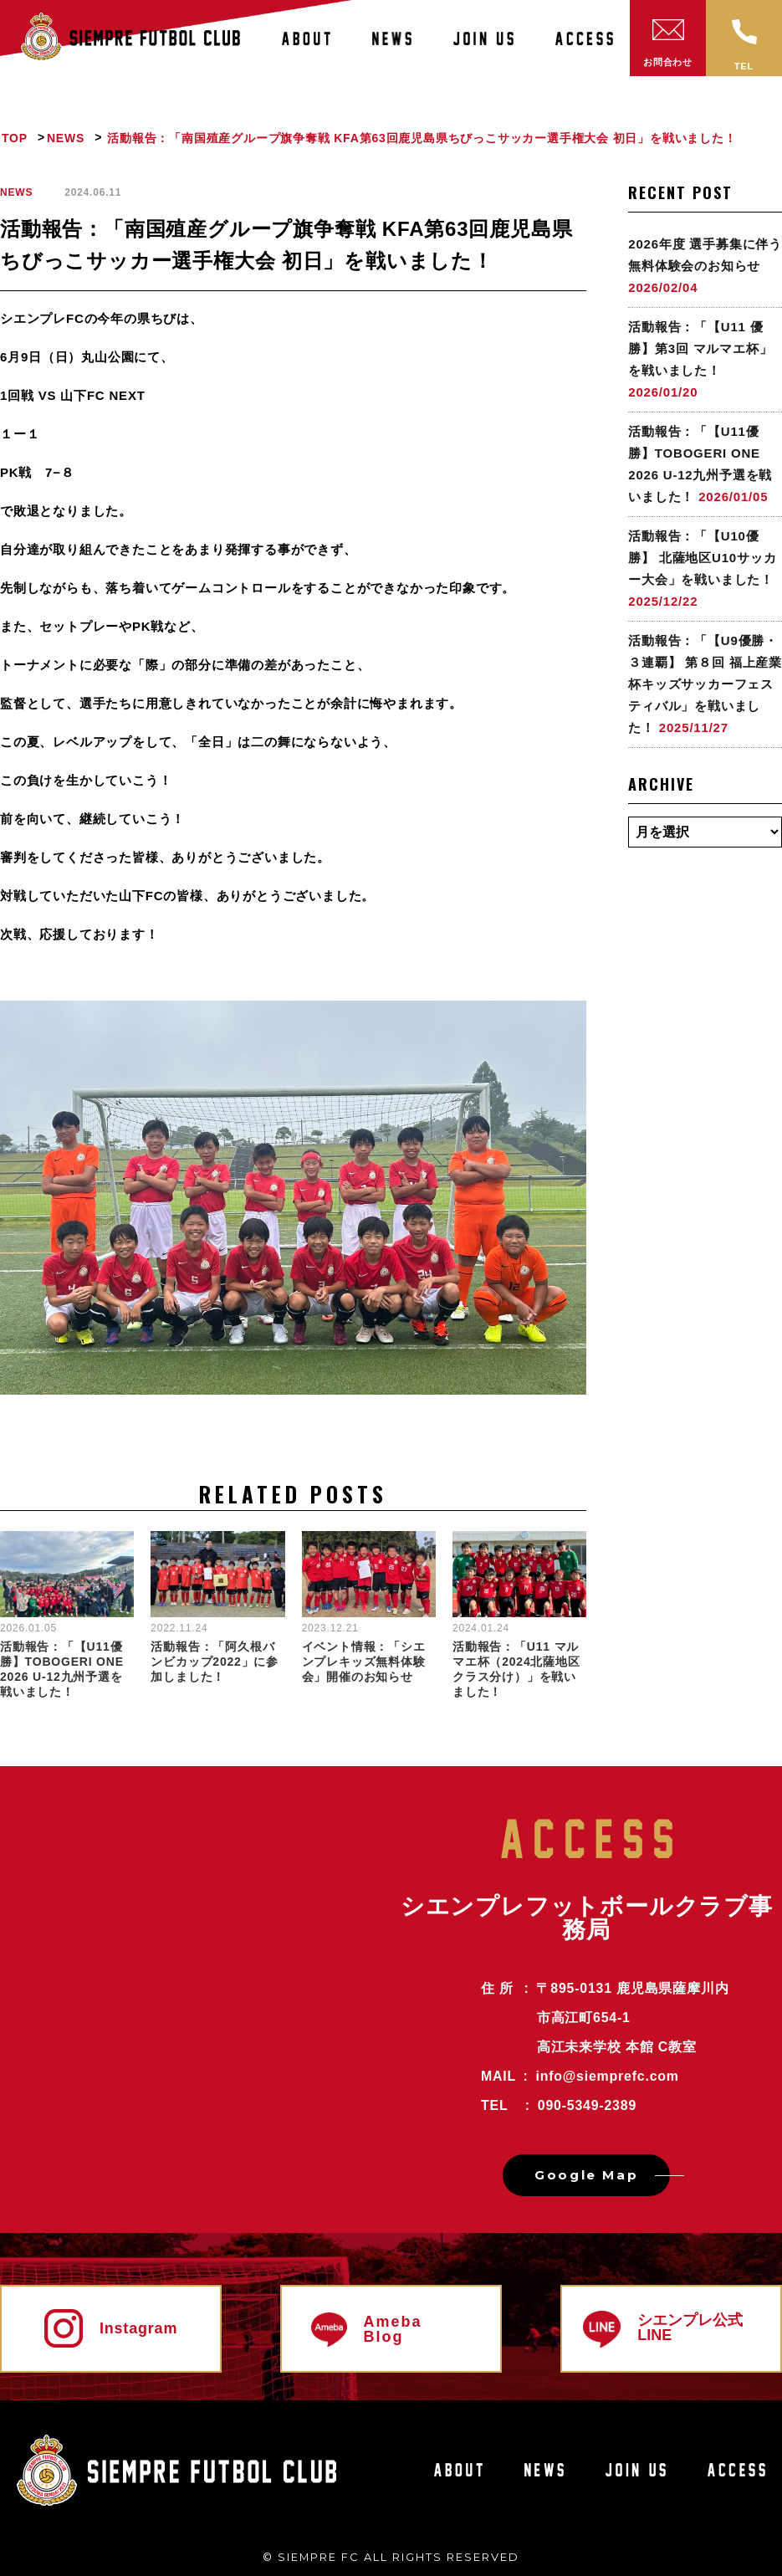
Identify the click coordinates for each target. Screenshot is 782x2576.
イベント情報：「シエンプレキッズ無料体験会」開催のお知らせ (364, 1661)
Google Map (586, 2175)
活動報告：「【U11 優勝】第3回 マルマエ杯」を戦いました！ (700, 348)
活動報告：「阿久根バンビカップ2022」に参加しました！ (215, 1661)
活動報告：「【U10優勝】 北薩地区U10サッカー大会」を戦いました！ (702, 557)
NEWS (16, 192)
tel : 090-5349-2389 (558, 2105)
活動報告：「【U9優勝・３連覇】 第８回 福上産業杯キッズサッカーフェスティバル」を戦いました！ (705, 684)
